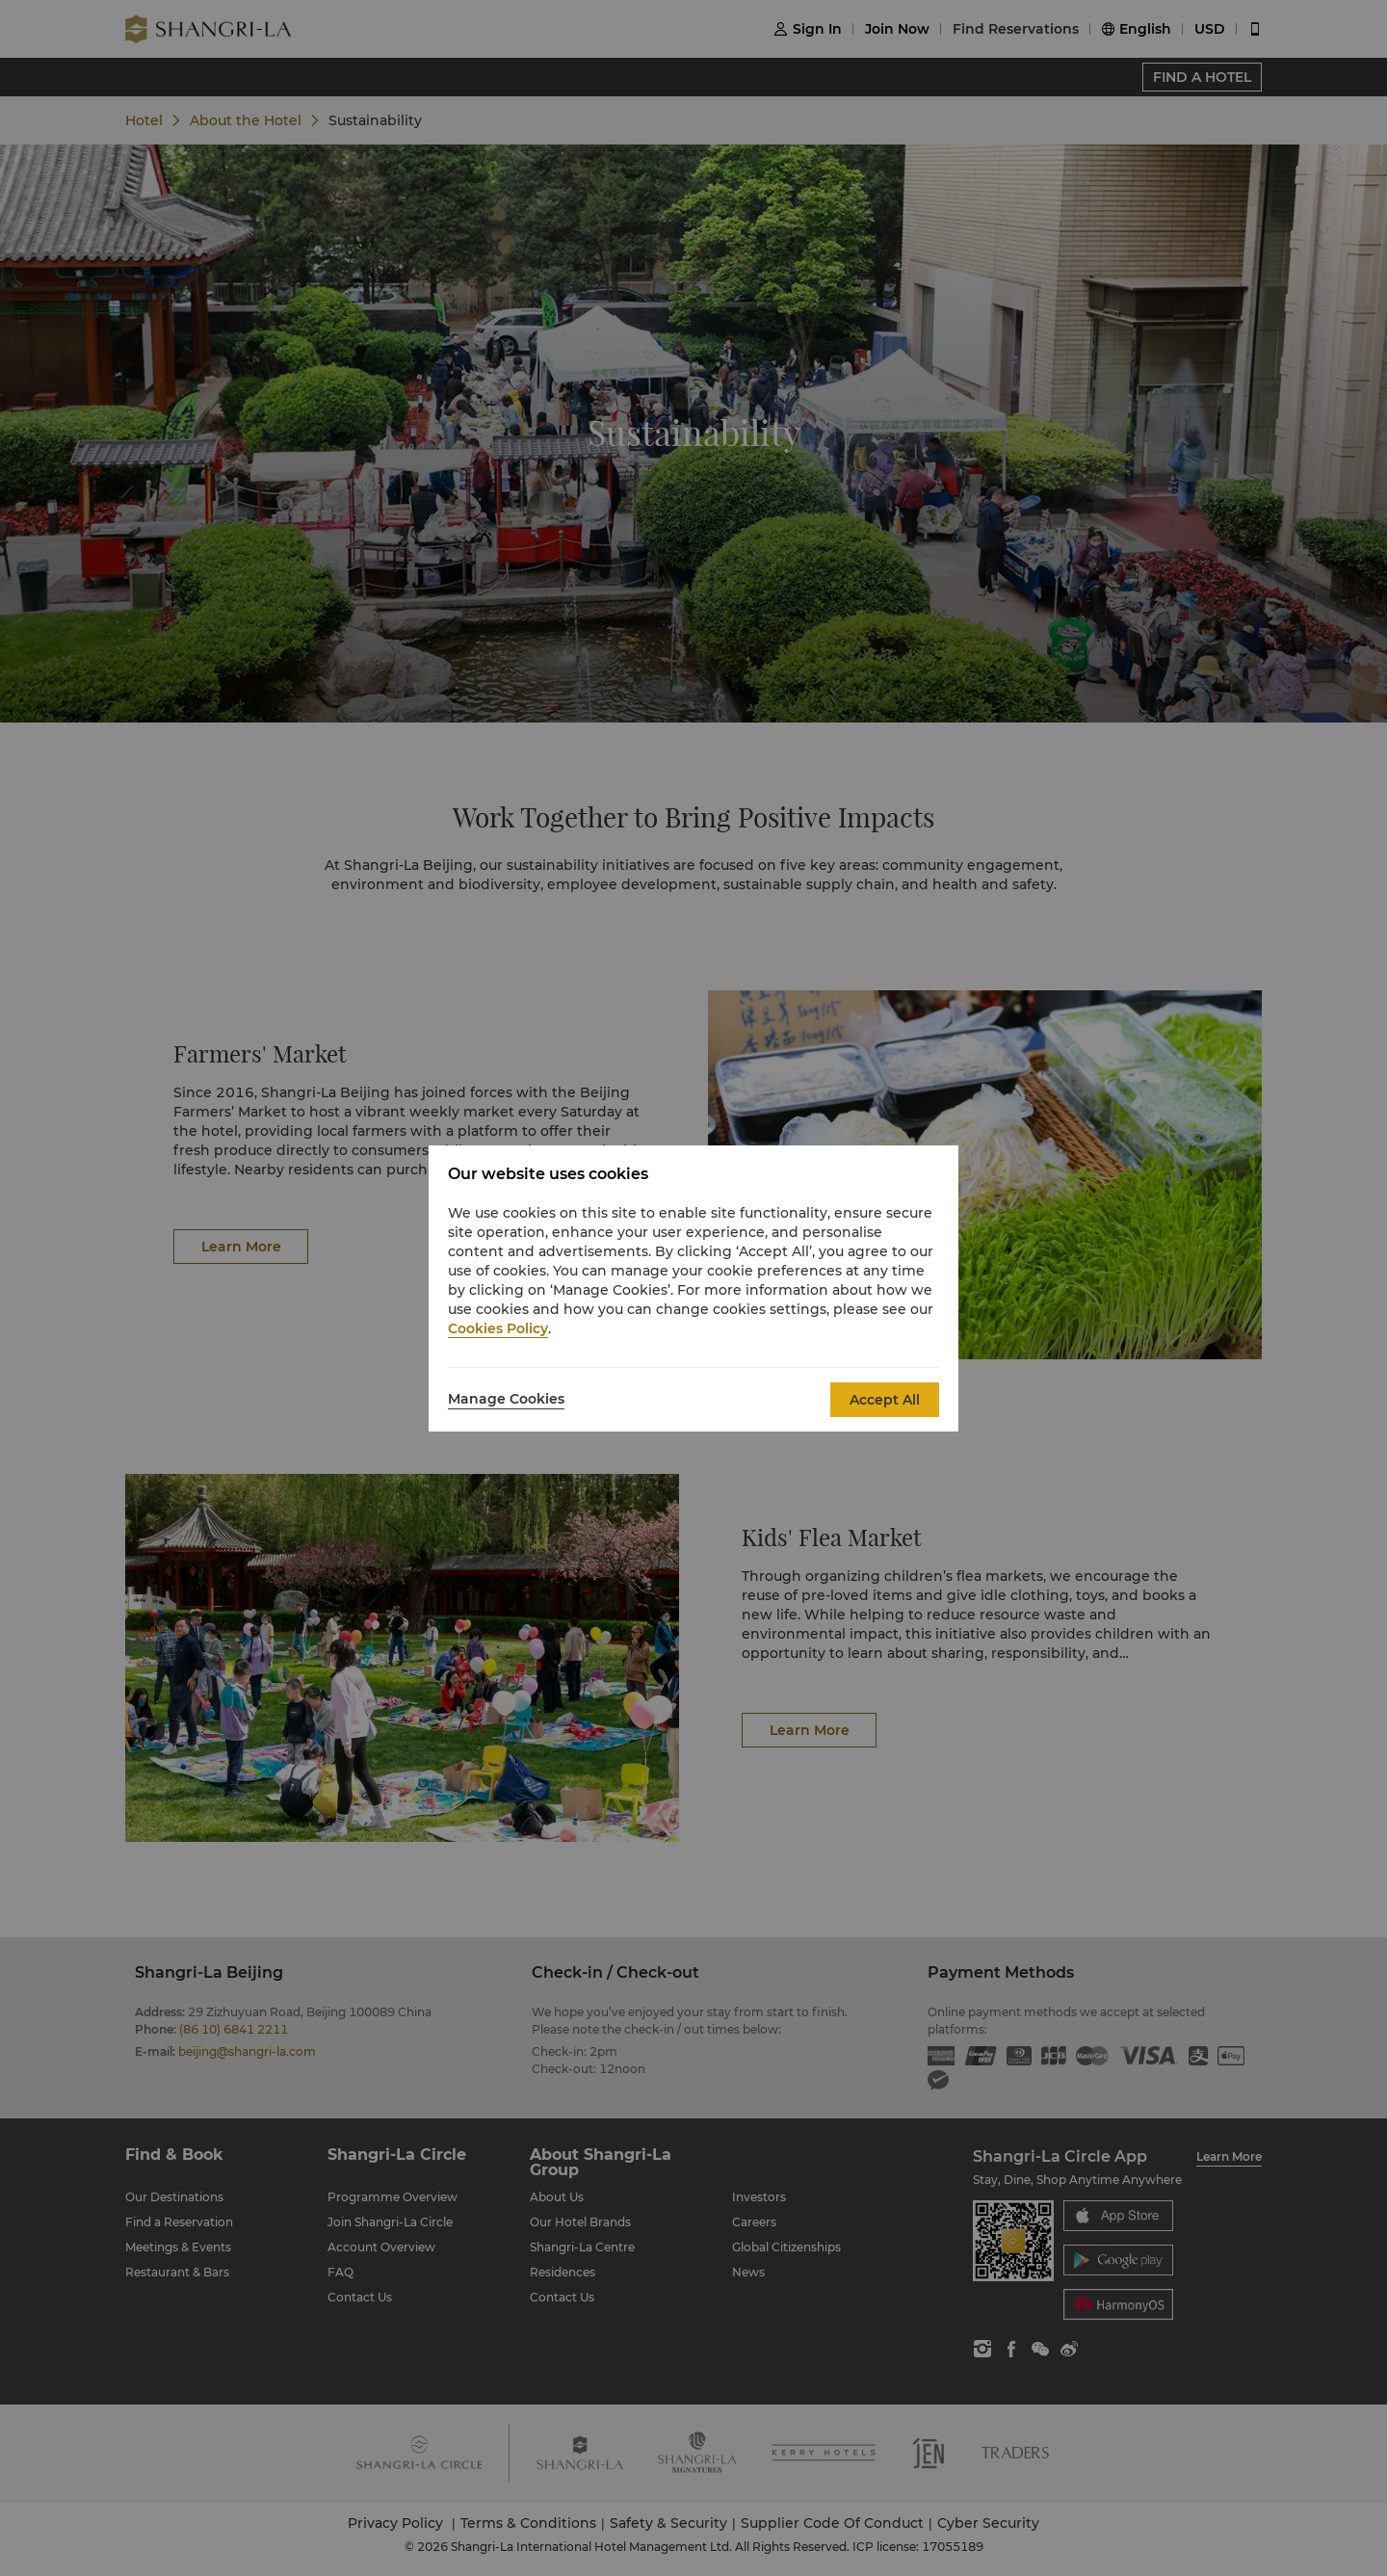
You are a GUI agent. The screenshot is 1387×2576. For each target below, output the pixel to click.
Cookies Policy (498, 1328)
